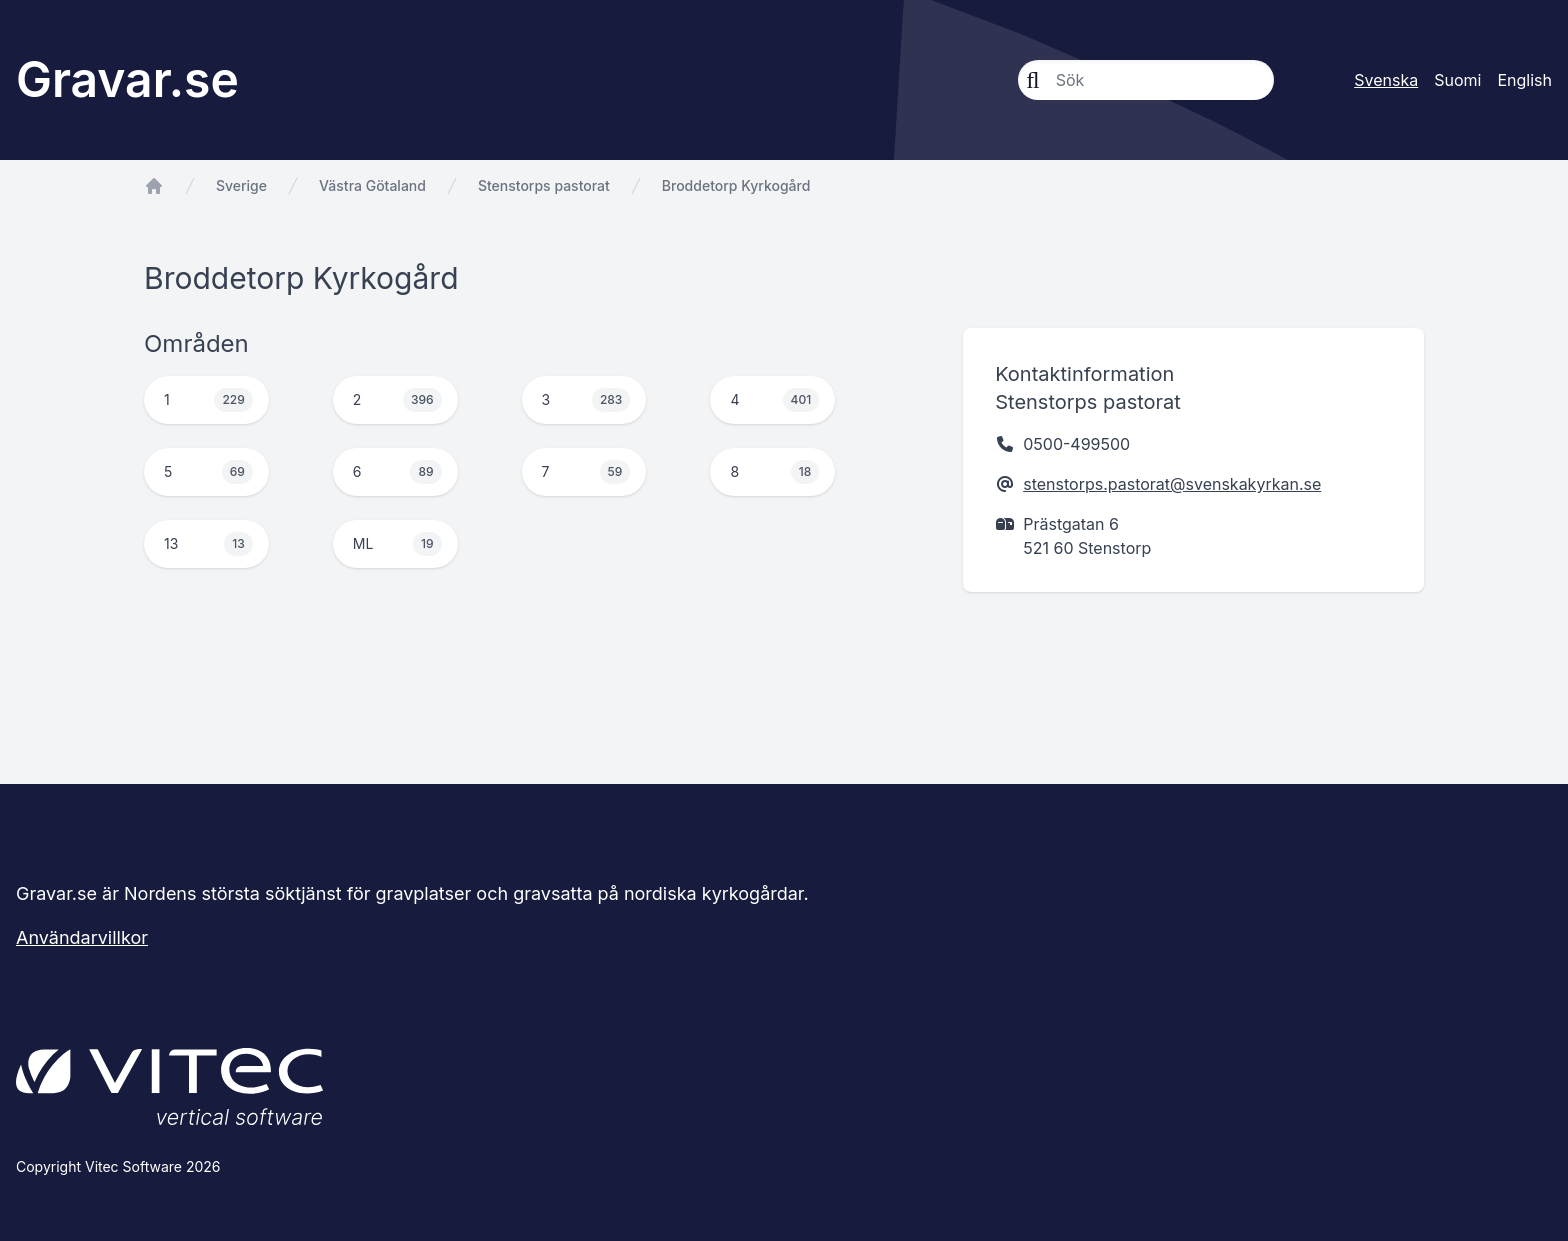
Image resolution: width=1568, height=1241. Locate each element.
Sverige (241, 185)
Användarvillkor (82, 937)
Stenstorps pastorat (544, 185)
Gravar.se (127, 79)
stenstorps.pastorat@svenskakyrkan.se (1172, 484)
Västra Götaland (372, 185)
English (1524, 80)
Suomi (1457, 80)
